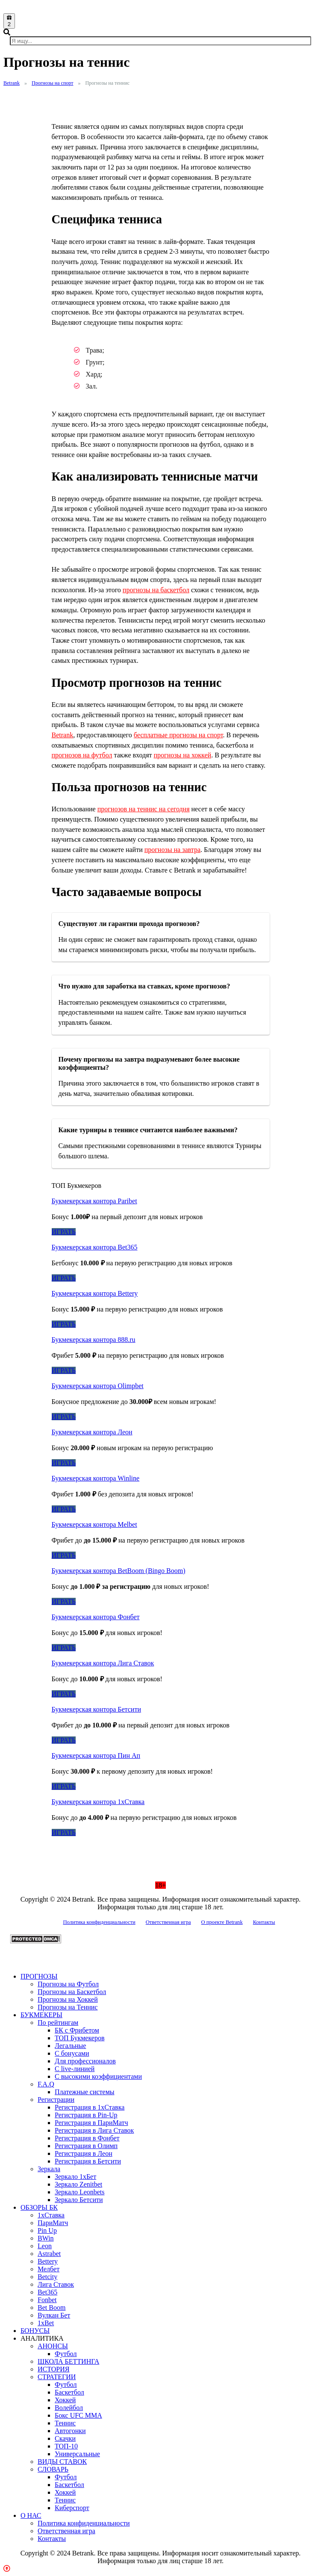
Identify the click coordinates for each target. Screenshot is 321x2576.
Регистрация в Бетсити (88, 2161)
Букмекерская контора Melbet (94, 1524)
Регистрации (56, 2099)
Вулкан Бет (54, 2315)
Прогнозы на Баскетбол (72, 1991)
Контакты (264, 1922)
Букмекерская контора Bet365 (95, 1247)
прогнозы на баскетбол (156, 590)
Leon (45, 2246)
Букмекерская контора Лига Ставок (103, 1663)
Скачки (65, 2438)
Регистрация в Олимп (86, 2145)
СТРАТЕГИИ (57, 2376)
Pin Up (47, 2230)
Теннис (65, 2423)
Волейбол (69, 2407)
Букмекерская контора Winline (96, 1478)
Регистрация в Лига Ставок (94, 2130)
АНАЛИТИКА (42, 2338)
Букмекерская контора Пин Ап (96, 1755)
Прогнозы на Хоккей (68, 1999)
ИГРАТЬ (64, 1231)
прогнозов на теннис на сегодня (143, 809)
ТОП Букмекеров (80, 2038)
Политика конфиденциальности (99, 1922)
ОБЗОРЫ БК (39, 2207)
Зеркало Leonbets (80, 2192)
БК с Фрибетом (77, 2030)
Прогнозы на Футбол (68, 1984)
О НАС (31, 2515)
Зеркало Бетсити (79, 2199)
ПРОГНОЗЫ (39, 1976)
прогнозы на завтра (172, 849)
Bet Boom (51, 2307)
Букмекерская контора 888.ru (93, 1339)
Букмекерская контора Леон (92, 1432)
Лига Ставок (56, 2284)
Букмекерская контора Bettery (95, 1293)
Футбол (66, 2353)
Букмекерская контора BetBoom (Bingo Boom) (119, 1570)
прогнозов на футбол (82, 755)
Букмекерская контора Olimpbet (98, 1385)
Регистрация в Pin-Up (86, 2115)
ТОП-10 (66, 2446)
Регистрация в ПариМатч (91, 2122)
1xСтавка (51, 2215)
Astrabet (49, 2253)
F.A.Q (46, 2084)
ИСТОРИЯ (53, 2369)
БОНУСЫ (35, 2330)
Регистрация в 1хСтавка (89, 2107)
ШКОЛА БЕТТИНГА (68, 2361)
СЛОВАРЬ (53, 2469)
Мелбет (48, 2269)
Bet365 (47, 2292)
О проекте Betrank (222, 1922)
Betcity (47, 2276)
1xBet (46, 2323)
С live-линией (74, 2068)
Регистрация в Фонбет (87, 2138)
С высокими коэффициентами (98, 2076)
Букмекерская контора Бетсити (96, 1709)
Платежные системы (85, 2091)
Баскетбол (69, 2392)
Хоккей (65, 2400)
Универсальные (77, 2453)
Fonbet (47, 2299)
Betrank (63, 735)
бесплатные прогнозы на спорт (178, 735)
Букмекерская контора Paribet (94, 1201)
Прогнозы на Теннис (67, 2007)
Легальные (70, 2045)
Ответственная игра (168, 1922)
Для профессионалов (85, 2061)
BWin (46, 2238)
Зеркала (49, 2168)
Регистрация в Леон (83, 2153)
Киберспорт (72, 2507)
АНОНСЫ (53, 2346)
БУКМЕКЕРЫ (41, 2014)
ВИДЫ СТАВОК (62, 2461)
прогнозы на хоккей (183, 755)
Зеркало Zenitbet (78, 2184)
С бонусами (72, 2053)
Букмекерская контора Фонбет (96, 1616)
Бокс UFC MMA (78, 2415)
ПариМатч (53, 2222)
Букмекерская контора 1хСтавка (98, 1801)
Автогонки (70, 2430)
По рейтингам (58, 2022)
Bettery (48, 2261)
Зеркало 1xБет (75, 2176)
